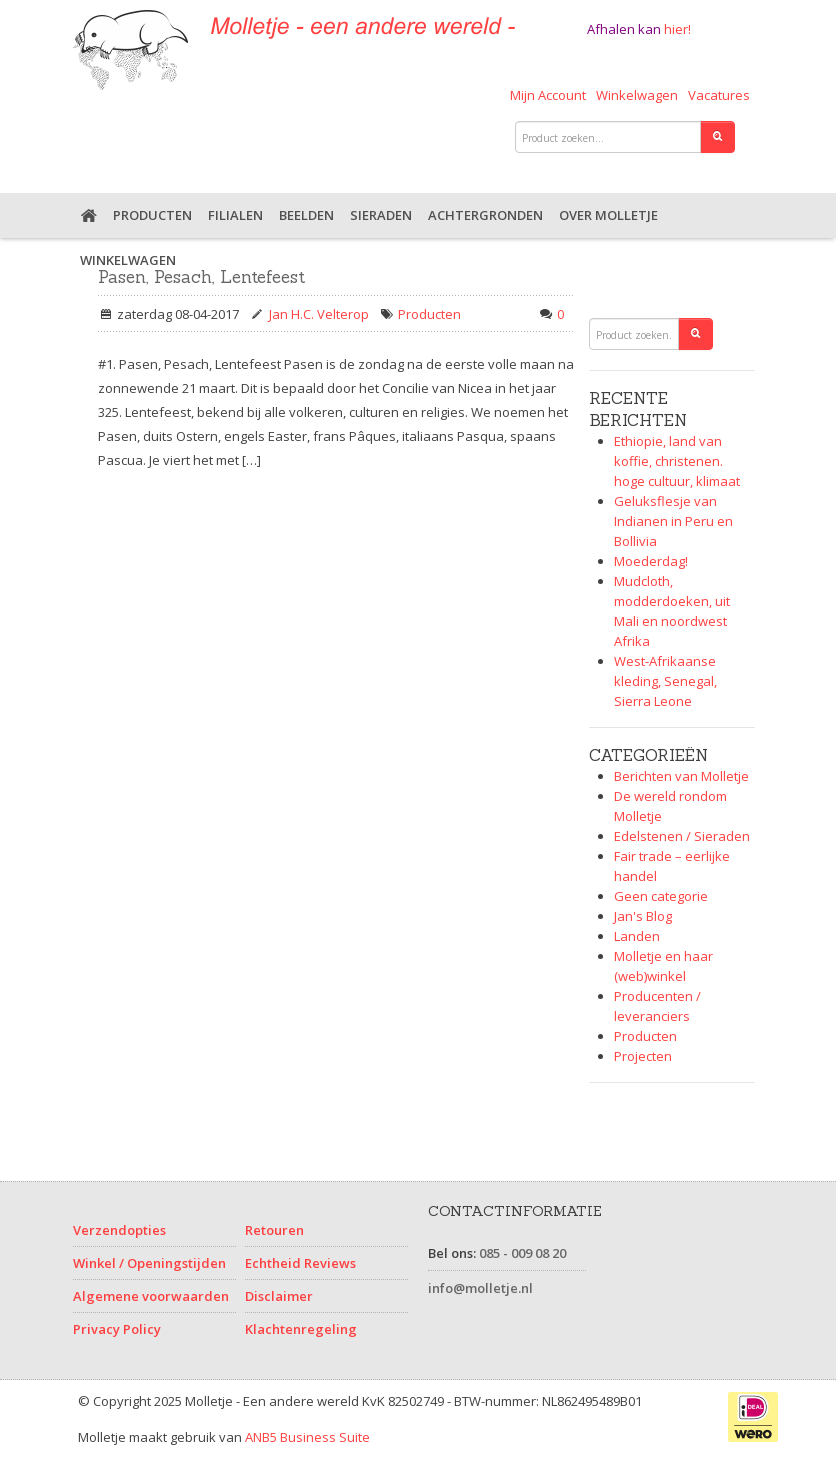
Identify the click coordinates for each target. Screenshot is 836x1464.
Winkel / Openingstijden (149, 1263)
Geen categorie (661, 896)
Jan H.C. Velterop (319, 314)
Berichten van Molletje (681, 776)
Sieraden (381, 215)
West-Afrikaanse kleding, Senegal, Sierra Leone (665, 681)
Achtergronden (485, 215)
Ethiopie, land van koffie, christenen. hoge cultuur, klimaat (677, 461)
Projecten (643, 1056)
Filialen (235, 215)
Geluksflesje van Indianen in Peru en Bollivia (673, 521)
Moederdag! (651, 561)
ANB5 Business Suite (307, 1437)
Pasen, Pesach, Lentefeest (201, 277)
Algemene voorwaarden (151, 1296)
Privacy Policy (117, 1329)
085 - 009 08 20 (522, 1253)
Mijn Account (548, 95)
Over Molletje (608, 215)
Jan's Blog (643, 916)
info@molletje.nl (480, 1288)
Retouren (274, 1230)
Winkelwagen (637, 95)
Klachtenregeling (301, 1329)
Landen (637, 936)
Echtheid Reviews (300, 1263)
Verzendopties (119, 1230)
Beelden (306, 215)
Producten (152, 215)
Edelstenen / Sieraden (682, 836)
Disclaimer (279, 1296)
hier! (677, 29)
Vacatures (719, 95)
